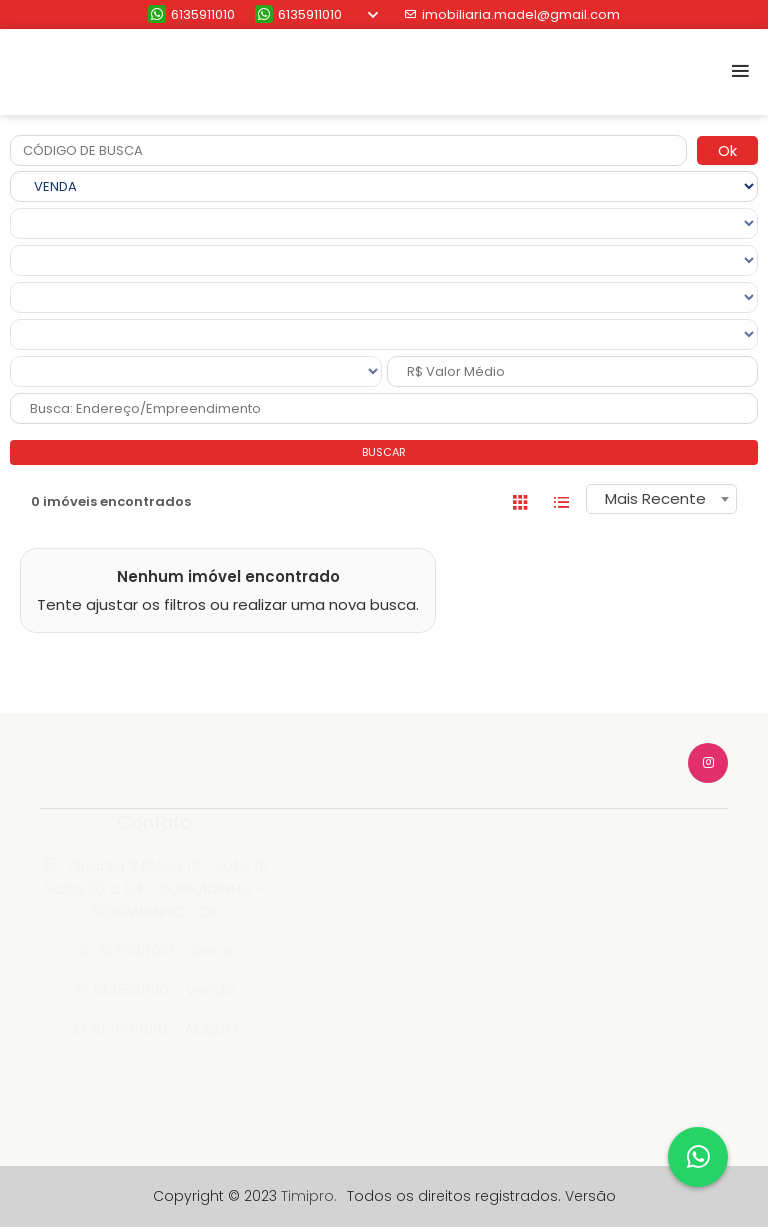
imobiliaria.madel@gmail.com (512, 14)
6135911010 (191, 14)
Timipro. (309, 1196)
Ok (727, 150)
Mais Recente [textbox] (655, 498)
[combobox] (661, 499)
